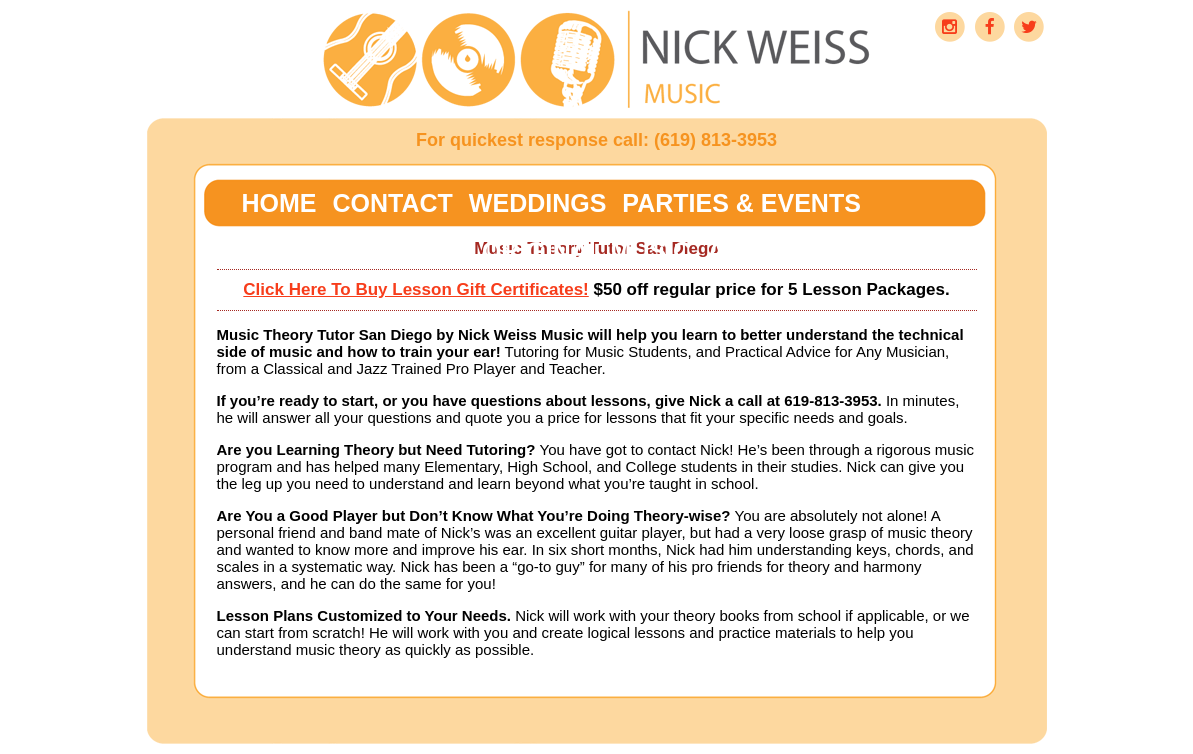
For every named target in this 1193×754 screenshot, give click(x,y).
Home (279, 203)
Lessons (301, 251)
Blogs (421, 251)
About (751, 251)
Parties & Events (741, 203)
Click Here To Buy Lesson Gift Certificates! (415, 289)
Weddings (538, 203)
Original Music (586, 251)
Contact (393, 203)
